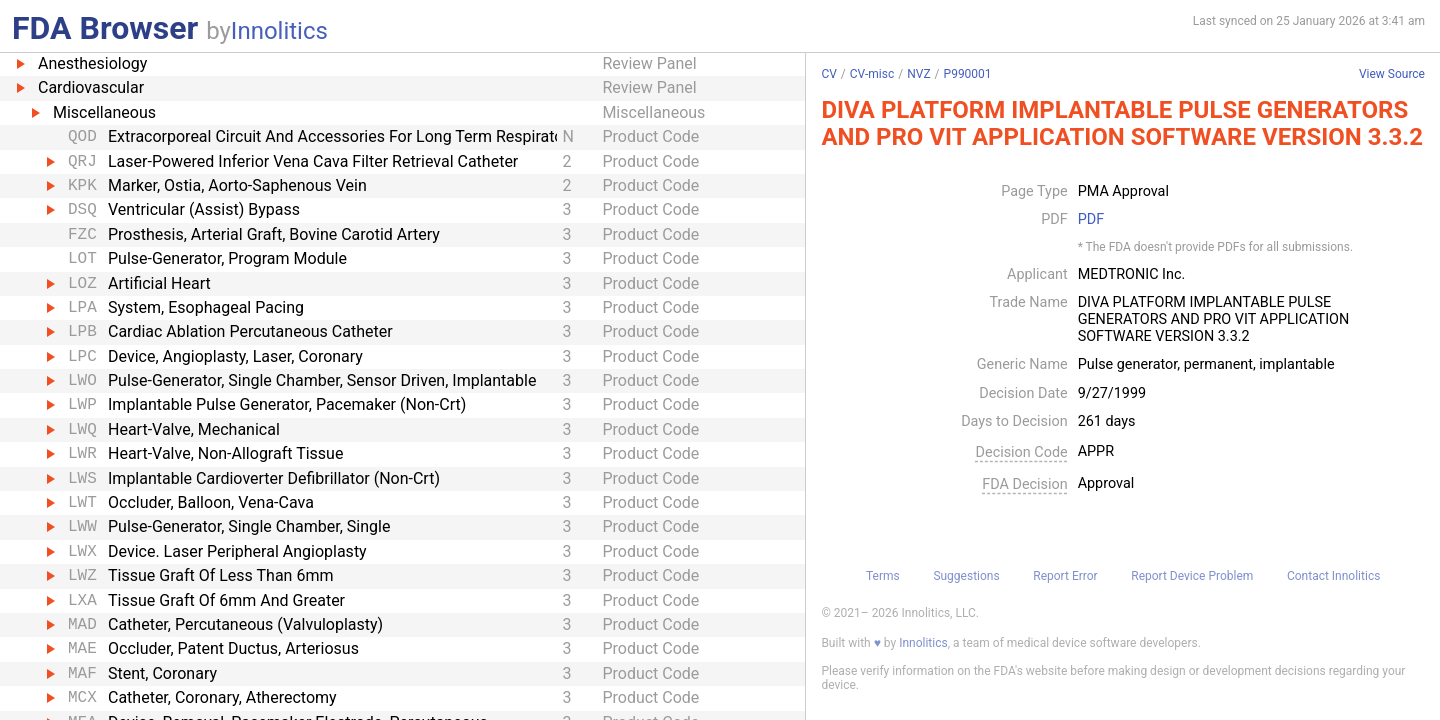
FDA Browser (105, 28)
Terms (883, 576)
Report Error (1065, 576)
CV (828, 74)
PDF (1091, 220)
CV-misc (872, 74)
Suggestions (966, 576)
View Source (1392, 74)
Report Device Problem (1192, 576)
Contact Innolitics (1333, 576)
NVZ (918, 74)
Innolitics (279, 31)
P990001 (968, 74)
